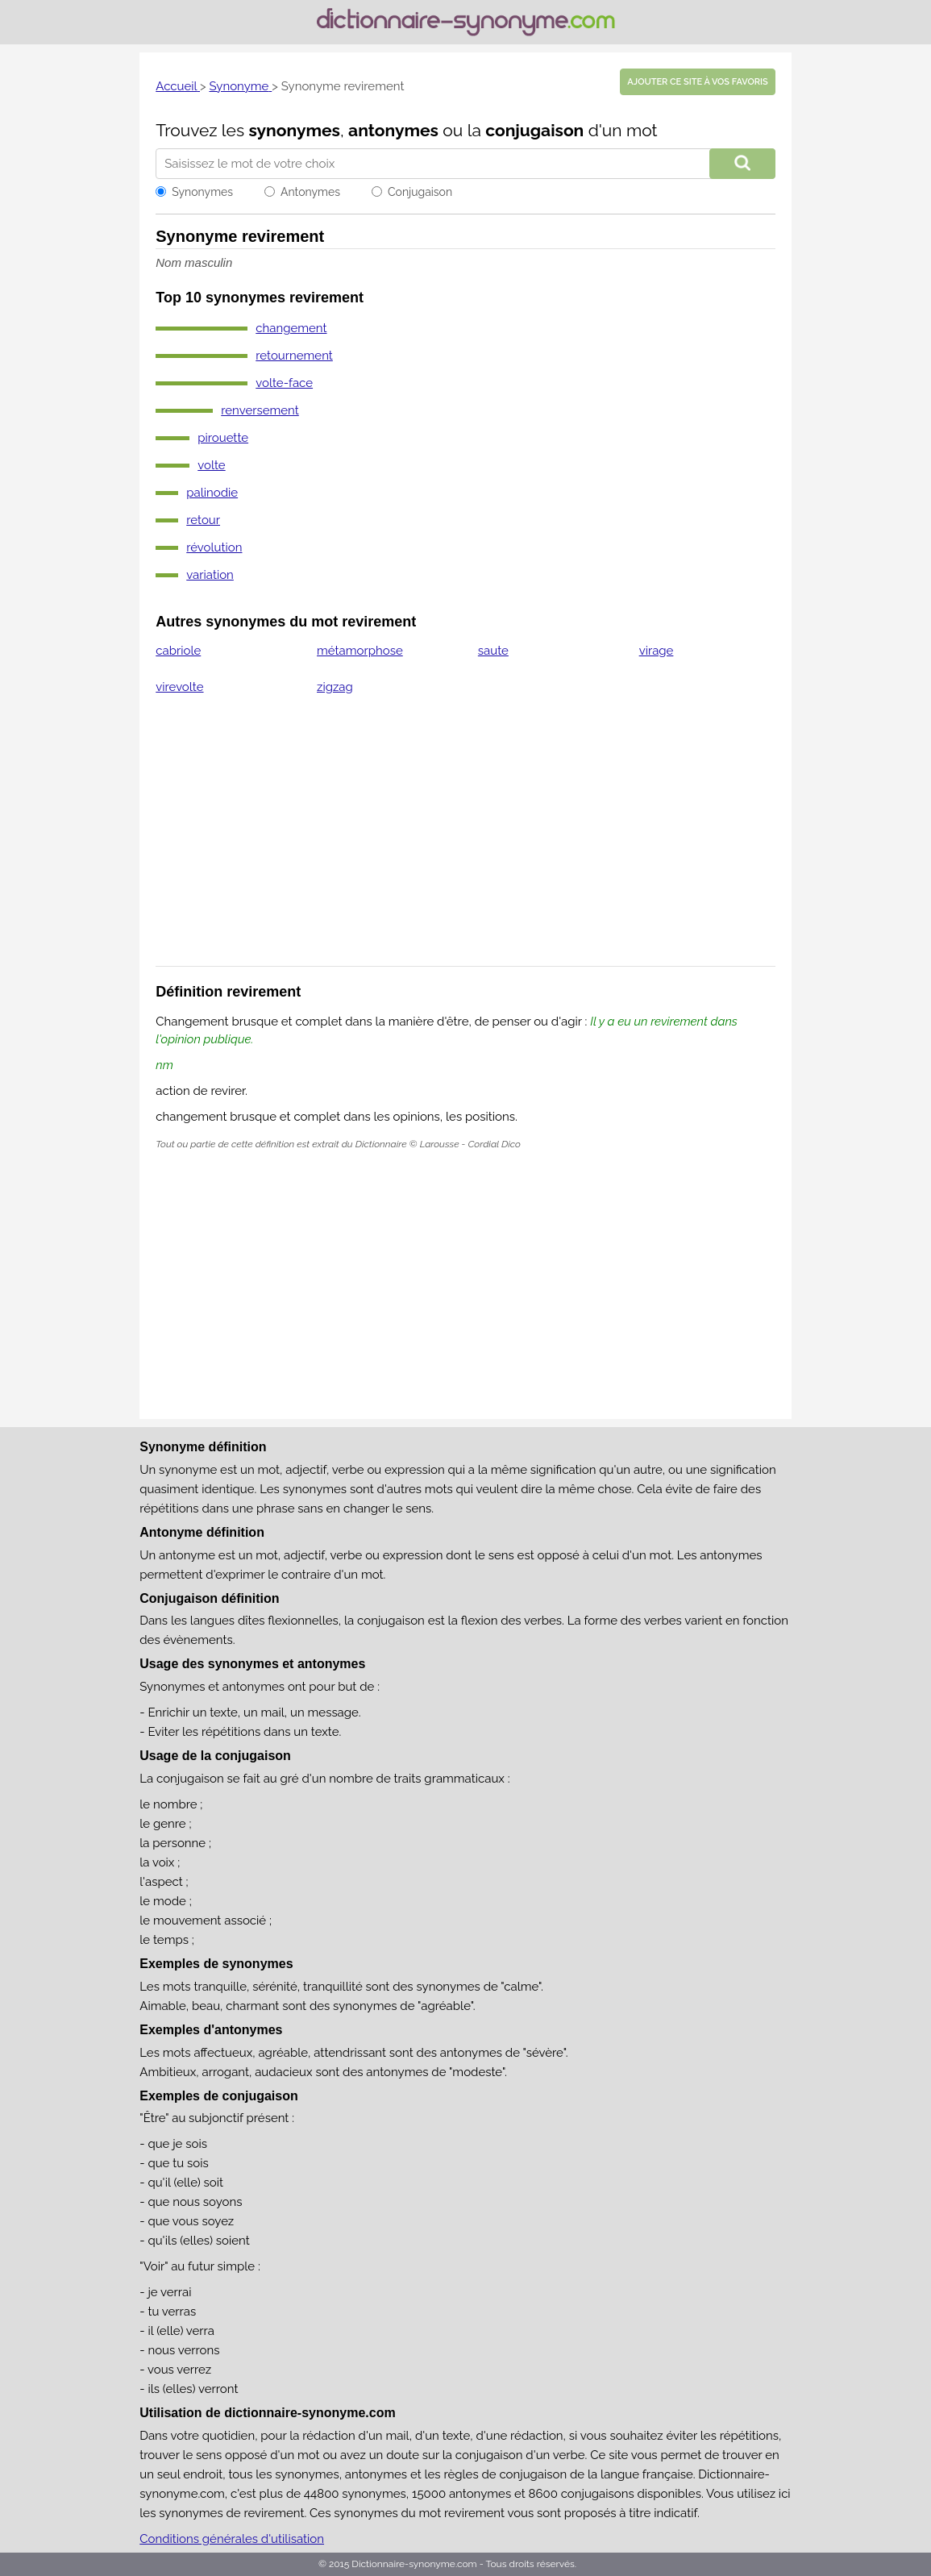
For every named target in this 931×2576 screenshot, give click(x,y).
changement (291, 328)
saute (493, 650)
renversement (260, 410)
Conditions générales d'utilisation (231, 2539)
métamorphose (360, 650)
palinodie (212, 492)
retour (203, 520)
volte (211, 465)
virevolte (179, 687)
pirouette (222, 438)
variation (210, 575)
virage (656, 650)
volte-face (284, 383)
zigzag (335, 687)
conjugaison (534, 130)
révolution (214, 547)
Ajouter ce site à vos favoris (697, 82)
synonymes (294, 130)
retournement (294, 355)
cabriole (178, 650)
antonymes (393, 130)
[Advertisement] (465, 841)
